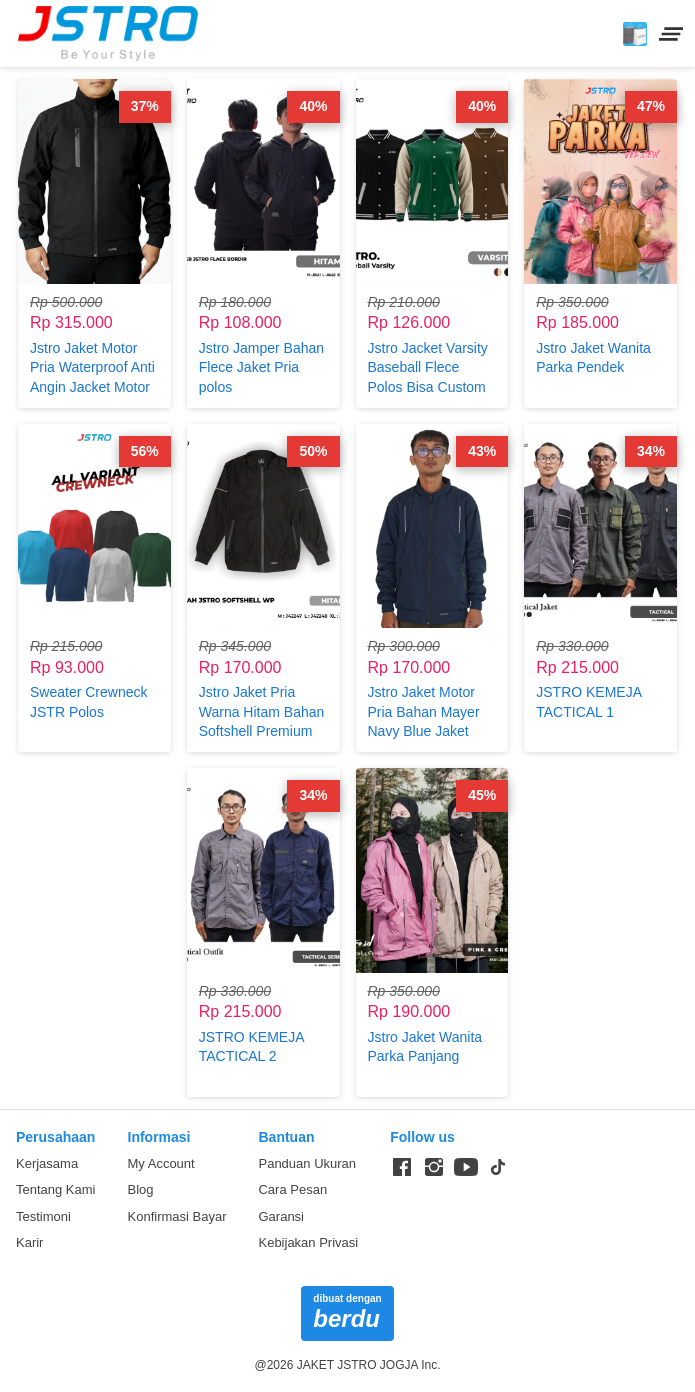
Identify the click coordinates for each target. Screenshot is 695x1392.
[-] (402, 1168)
